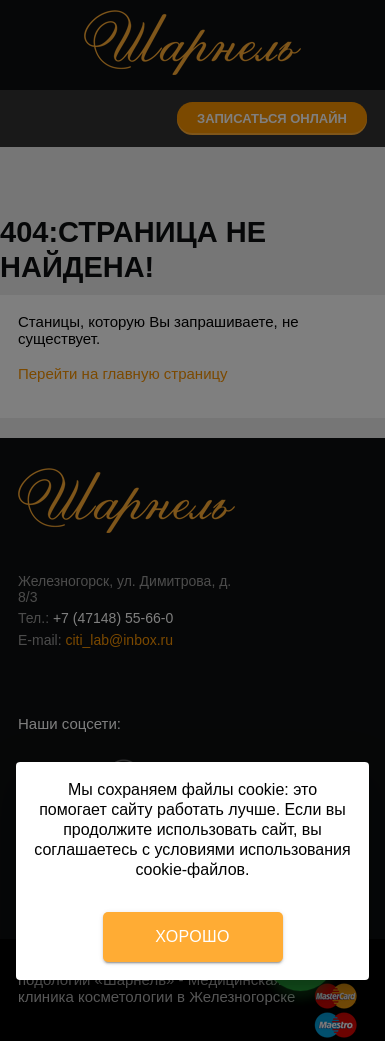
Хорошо (192, 936)
